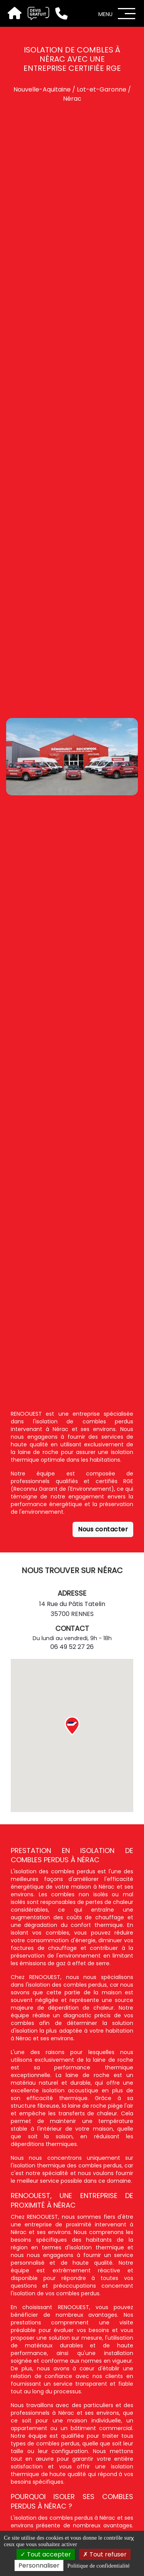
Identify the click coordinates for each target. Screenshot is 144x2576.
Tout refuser (105, 2554)
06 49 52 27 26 (72, 1646)
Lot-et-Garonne (101, 89)
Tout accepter (45, 2554)
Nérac (72, 98)
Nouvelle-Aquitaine (42, 89)
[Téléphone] (58, 13)
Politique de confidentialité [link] (98, 2566)
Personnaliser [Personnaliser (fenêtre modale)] (39, 2565)
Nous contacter (103, 1529)
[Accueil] (14, 13)
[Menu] (127, 14)
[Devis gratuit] (35, 13)
